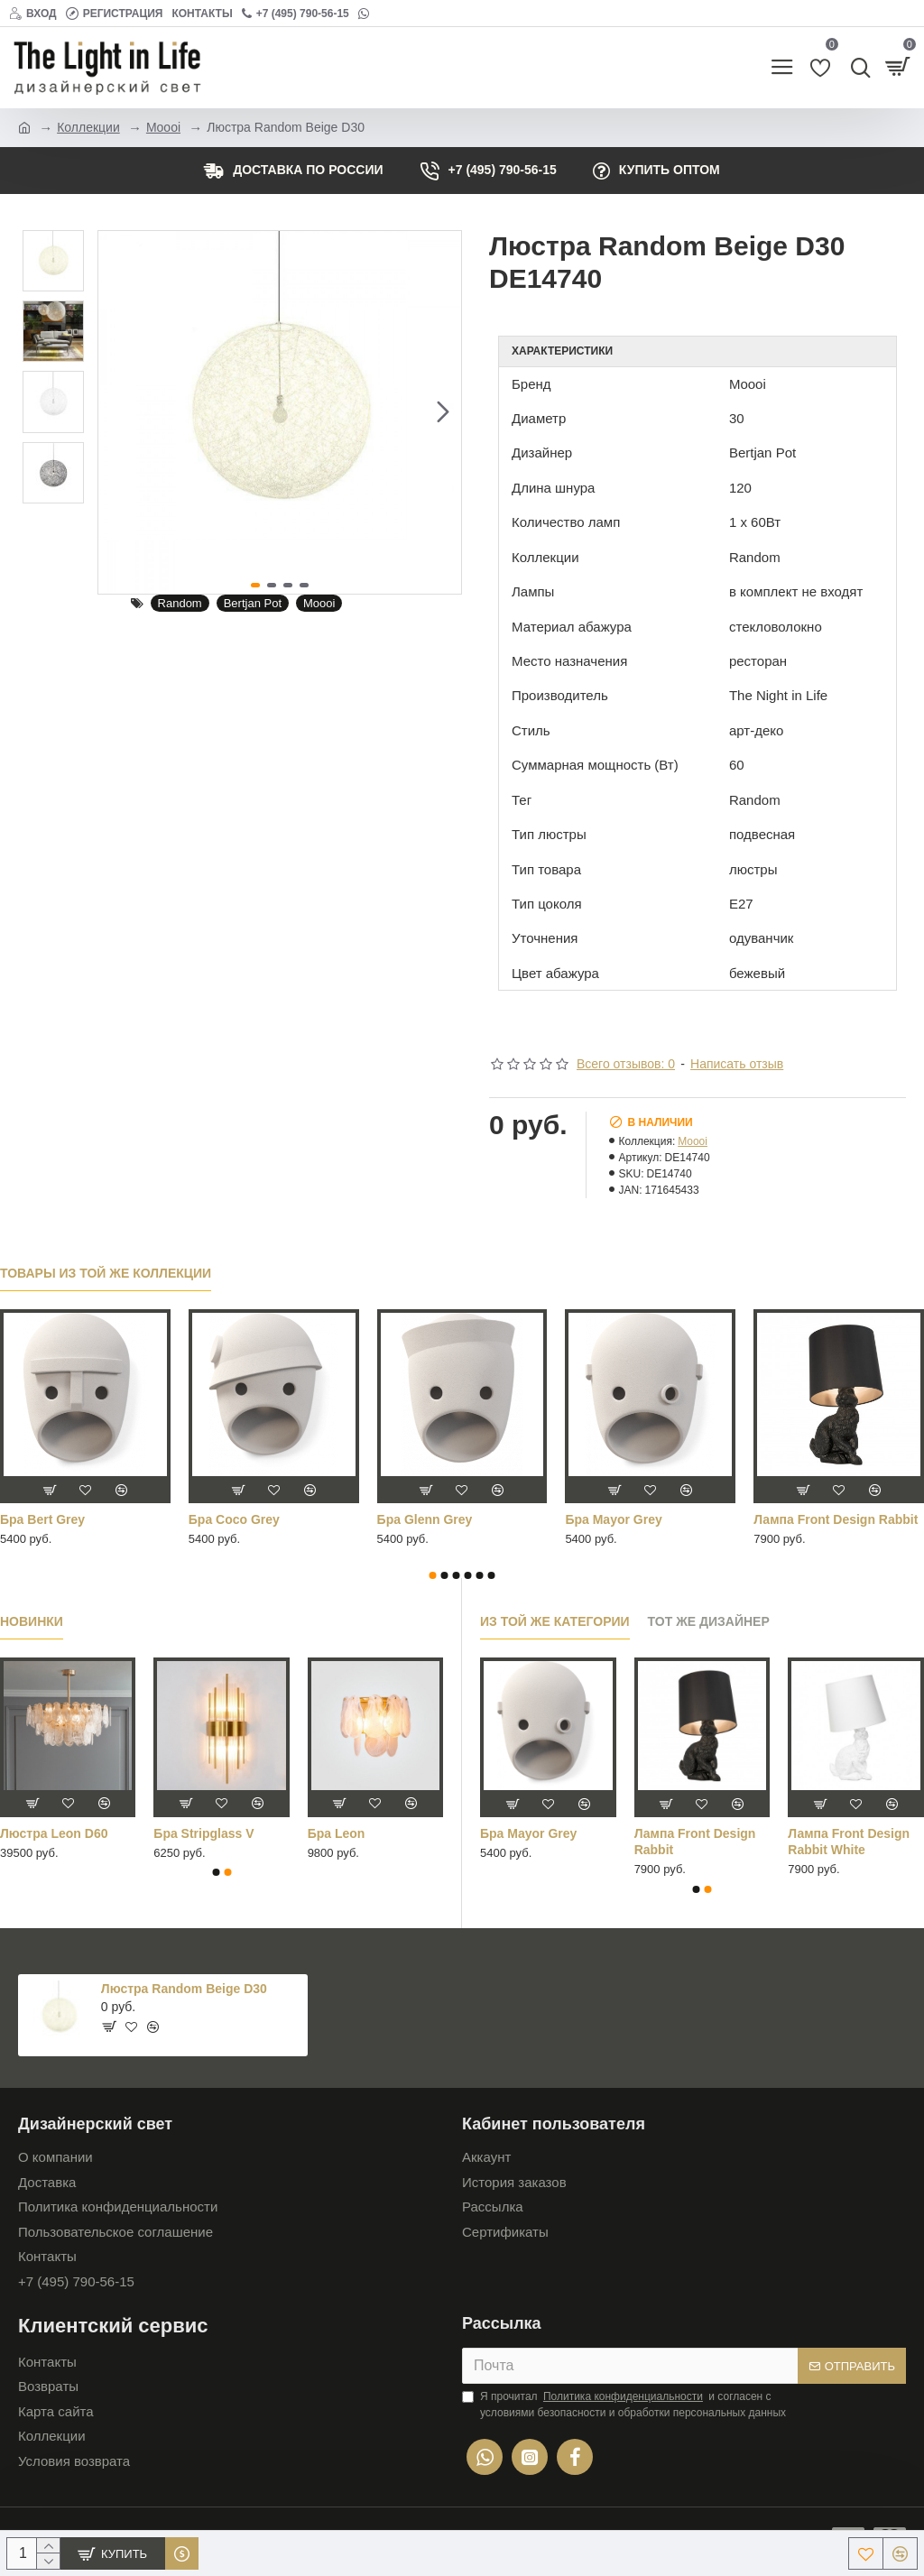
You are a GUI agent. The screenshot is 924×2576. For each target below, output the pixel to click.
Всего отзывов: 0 (626, 1064)
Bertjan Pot (253, 603)
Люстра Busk (794, 1519)
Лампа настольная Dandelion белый (435, 1527)
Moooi (163, 127)
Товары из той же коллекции (105, 1273)
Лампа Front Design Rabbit (695, 1841)
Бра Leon (336, 1833)
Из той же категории (555, 1621)
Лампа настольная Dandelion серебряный (636, 1527)
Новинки (31, 1621)
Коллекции (88, 127)
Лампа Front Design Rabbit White (849, 1841)
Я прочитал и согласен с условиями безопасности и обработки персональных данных (624, 2403)
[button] (443, 412)
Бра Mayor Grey (528, 1833)
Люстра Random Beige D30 (184, 1988)
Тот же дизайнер (709, 1621)
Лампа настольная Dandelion (247, 1527)
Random (180, 603)
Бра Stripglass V (203, 1833)
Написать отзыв (736, 1064)
